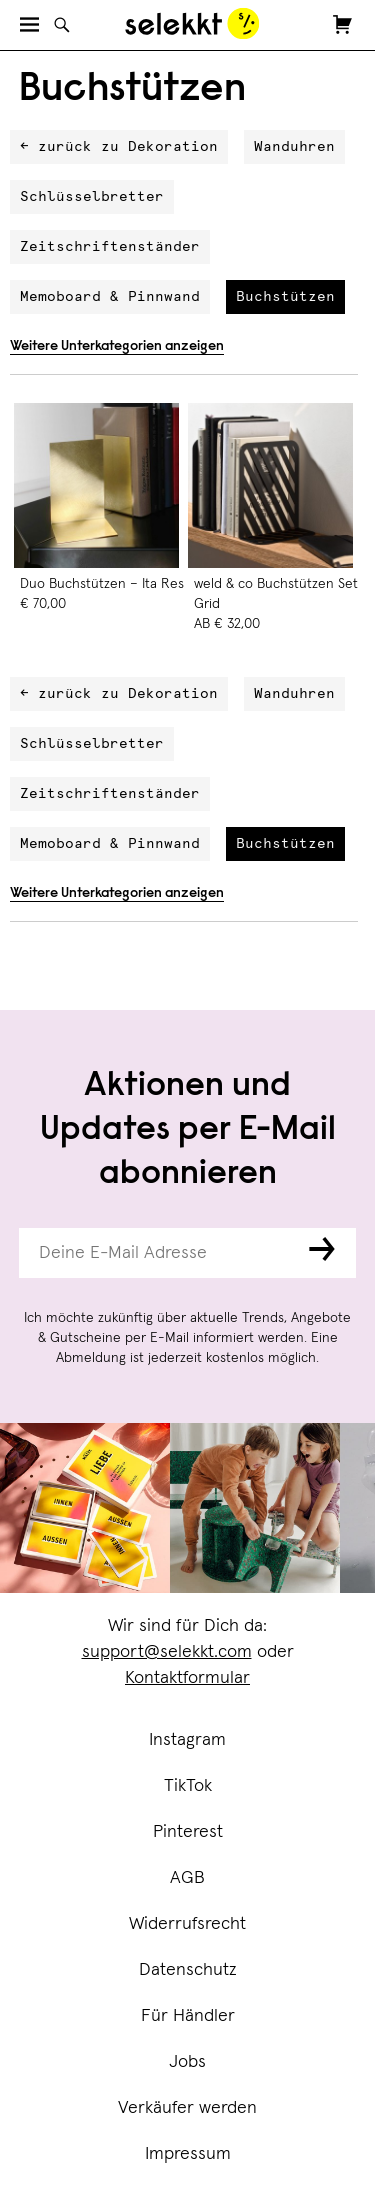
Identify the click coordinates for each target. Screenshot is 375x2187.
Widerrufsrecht (187, 1924)
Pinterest (188, 1832)
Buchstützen (285, 297)
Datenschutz (188, 1970)
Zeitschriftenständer (110, 247)
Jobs (187, 2062)
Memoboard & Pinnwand (110, 297)
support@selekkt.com (167, 1652)
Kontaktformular (187, 1678)
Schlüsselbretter (92, 197)
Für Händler (188, 2016)
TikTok (188, 1786)
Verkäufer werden (187, 2108)
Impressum (188, 2154)
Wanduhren (294, 147)
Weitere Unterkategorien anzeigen (117, 347)
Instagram (187, 1740)
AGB (187, 1878)
